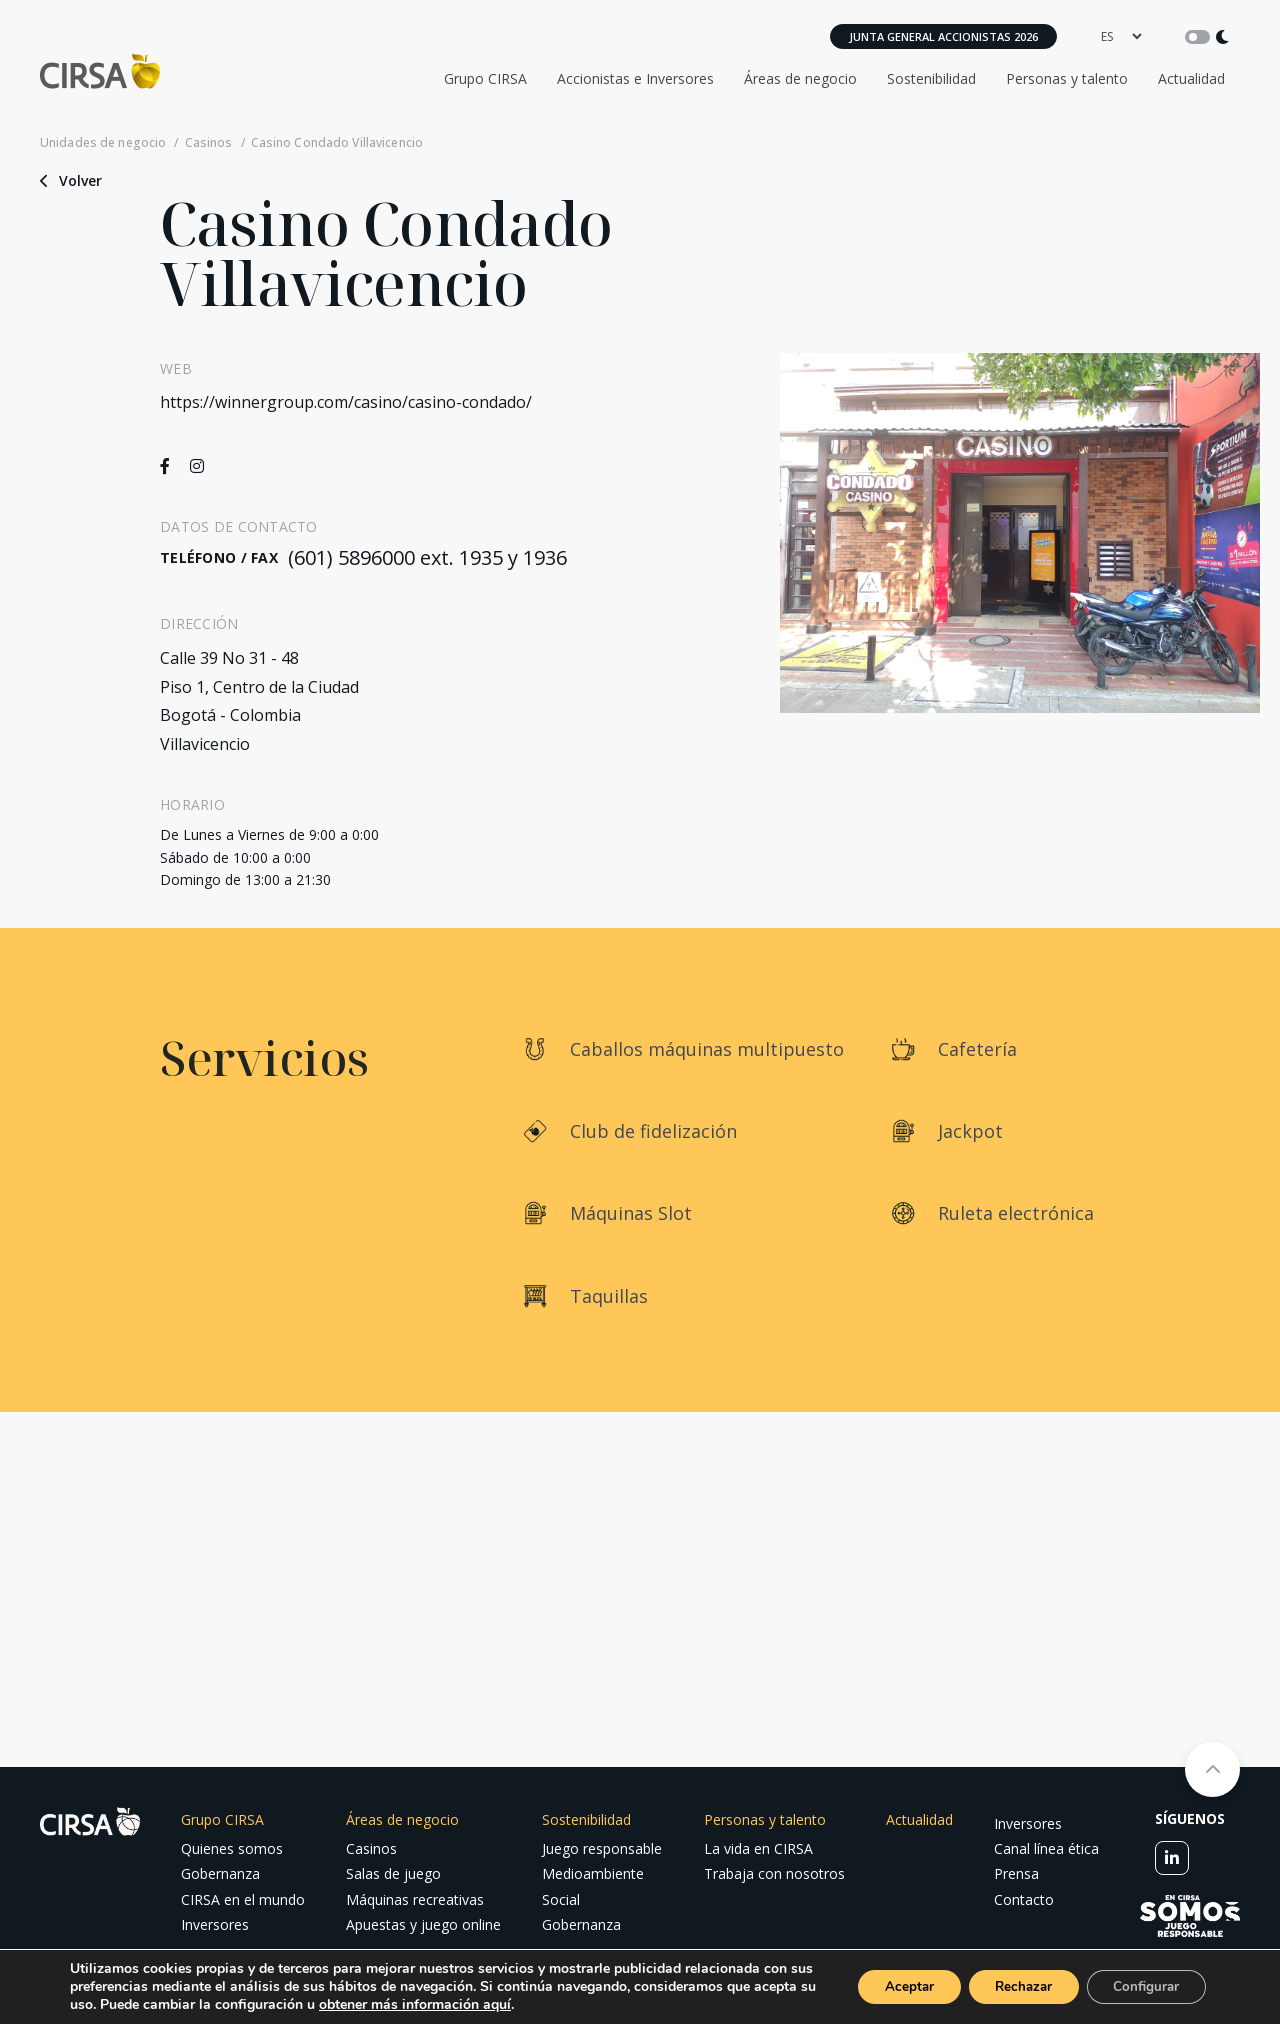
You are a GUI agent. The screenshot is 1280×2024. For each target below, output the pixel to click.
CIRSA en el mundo (243, 1899)
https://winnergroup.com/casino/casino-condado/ (346, 402)
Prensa (1016, 1873)
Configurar (1142, 1986)
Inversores (215, 1924)
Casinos (209, 143)
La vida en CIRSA (758, 1848)
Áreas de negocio (800, 78)
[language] (1121, 36)
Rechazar (1010, 1986)
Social (561, 1899)
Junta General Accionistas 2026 (943, 36)
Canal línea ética (1046, 1848)
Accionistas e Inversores (635, 78)
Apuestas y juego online (423, 1924)
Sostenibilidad (931, 78)
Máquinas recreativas (415, 1899)
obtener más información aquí (481, 2004)
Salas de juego (393, 1873)
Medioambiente (593, 1873)
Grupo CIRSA (485, 78)
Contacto (1024, 1899)
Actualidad (1191, 78)
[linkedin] (1172, 1858)
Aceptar (887, 1986)
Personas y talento (1067, 78)
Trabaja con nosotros (774, 1873)
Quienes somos (232, 1848)
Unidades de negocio (103, 143)
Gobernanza (220, 1873)
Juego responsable (602, 1848)
